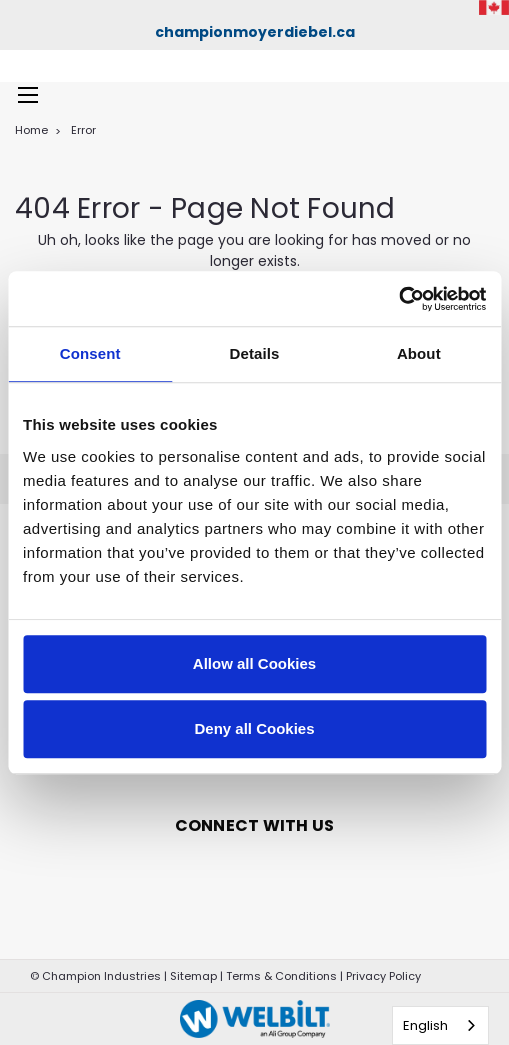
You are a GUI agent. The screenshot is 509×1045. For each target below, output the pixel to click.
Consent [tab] (90, 353)
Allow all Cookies (254, 663)
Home (31, 130)
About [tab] (419, 353)
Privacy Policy (383, 976)
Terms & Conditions (281, 976)
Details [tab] (255, 353)
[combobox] (440, 1025)
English (425, 1025)
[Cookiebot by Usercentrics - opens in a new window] (398, 299)
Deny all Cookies (254, 728)
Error (83, 130)
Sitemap (193, 976)
